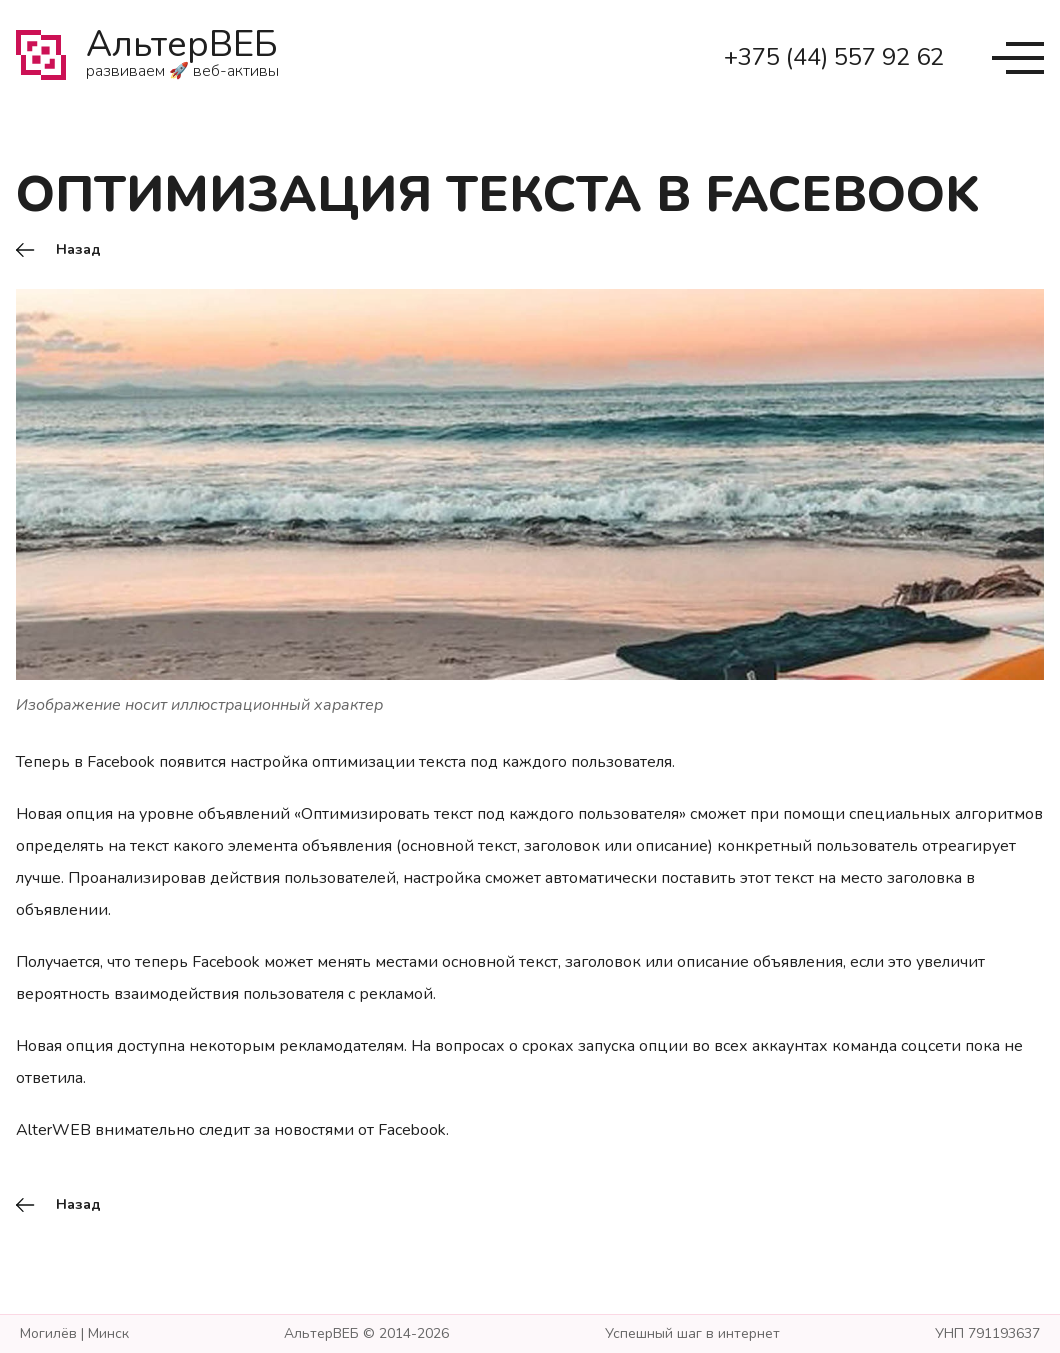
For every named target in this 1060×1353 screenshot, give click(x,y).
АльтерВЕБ (182, 58)
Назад (78, 250)
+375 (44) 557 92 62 (834, 57)
